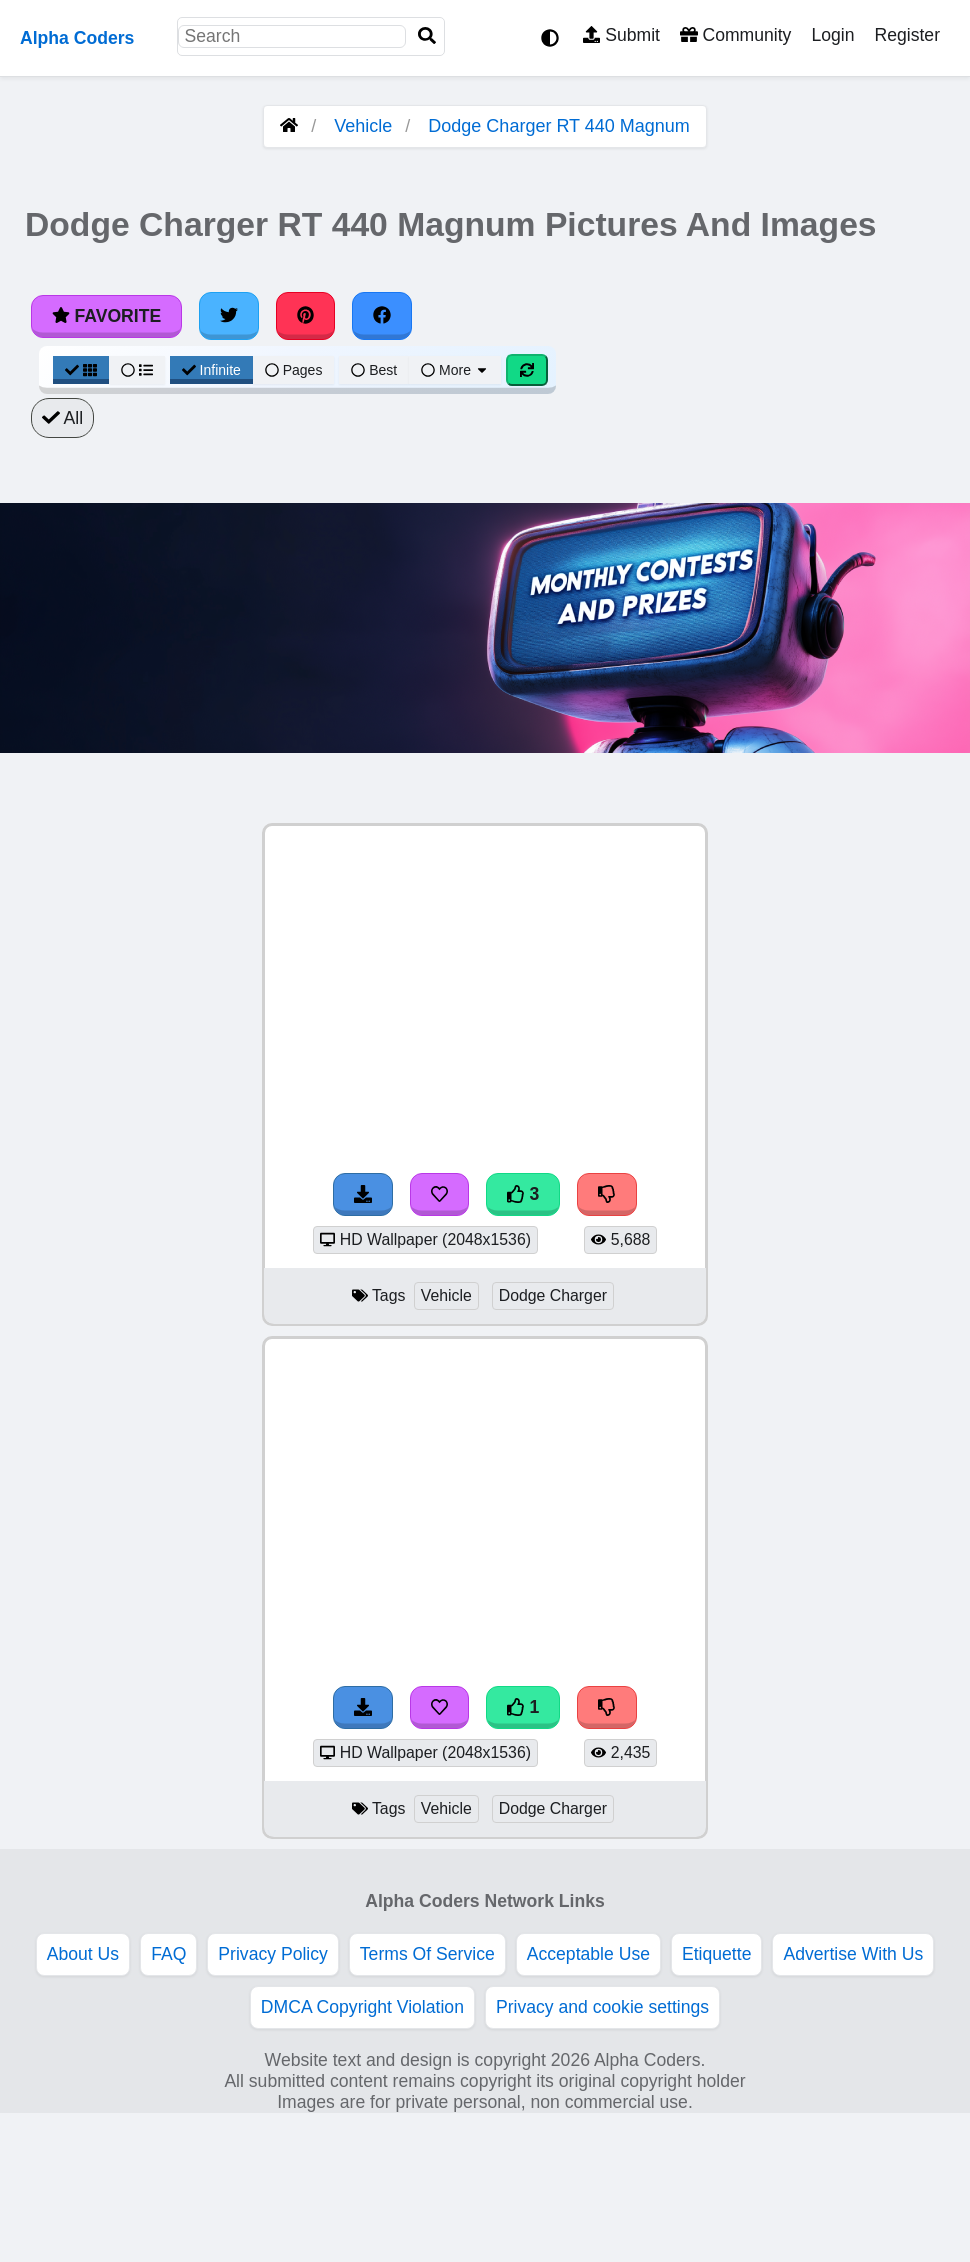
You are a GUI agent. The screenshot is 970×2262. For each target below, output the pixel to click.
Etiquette (716, 1954)
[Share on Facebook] (382, 316)
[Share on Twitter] (229, 316)
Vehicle (363, 126)
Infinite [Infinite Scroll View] (211, 370)
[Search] (427, 36)
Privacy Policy (273, 1954)
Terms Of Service (427, 1954)
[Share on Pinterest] (306, 316)
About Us (83, 1954)
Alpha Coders (77, 38)
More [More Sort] (455, 370)
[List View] (137, 370)
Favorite (106, 316)
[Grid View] (81, 370)
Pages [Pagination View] (294, 370)
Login (832, 35)
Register (907, 35)
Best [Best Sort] (374, 370)
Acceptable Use (588, 1954)
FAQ (168, 1954)
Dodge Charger (553, 1295)
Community (735, 35)
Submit (621, 35)
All (62, 418)
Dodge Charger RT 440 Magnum (558, 126)
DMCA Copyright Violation (362, 2007)
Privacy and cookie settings (602, 2007)
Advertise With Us (853, 1954)
